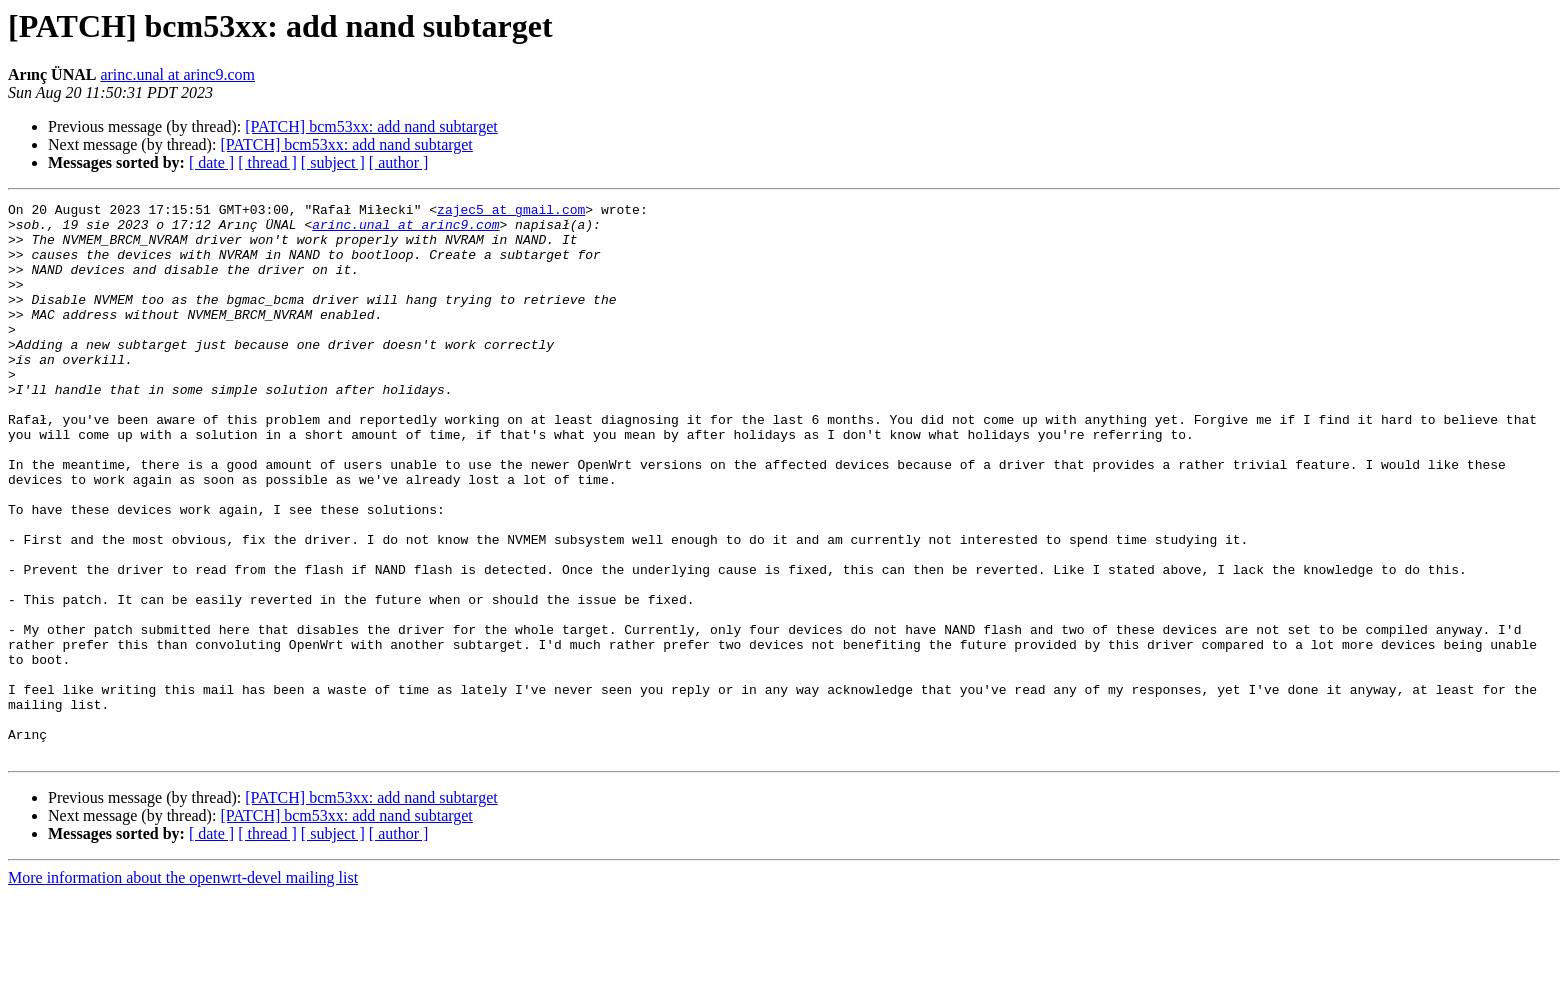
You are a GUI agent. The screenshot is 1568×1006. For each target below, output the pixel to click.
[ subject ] (333, 162)
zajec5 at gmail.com (511, 212)
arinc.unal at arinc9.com (177, 74)
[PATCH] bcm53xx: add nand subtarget (371, 126)
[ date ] (211, 162)
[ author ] (399, 162)
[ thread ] (267, 162)
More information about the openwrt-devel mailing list (183, 988)
